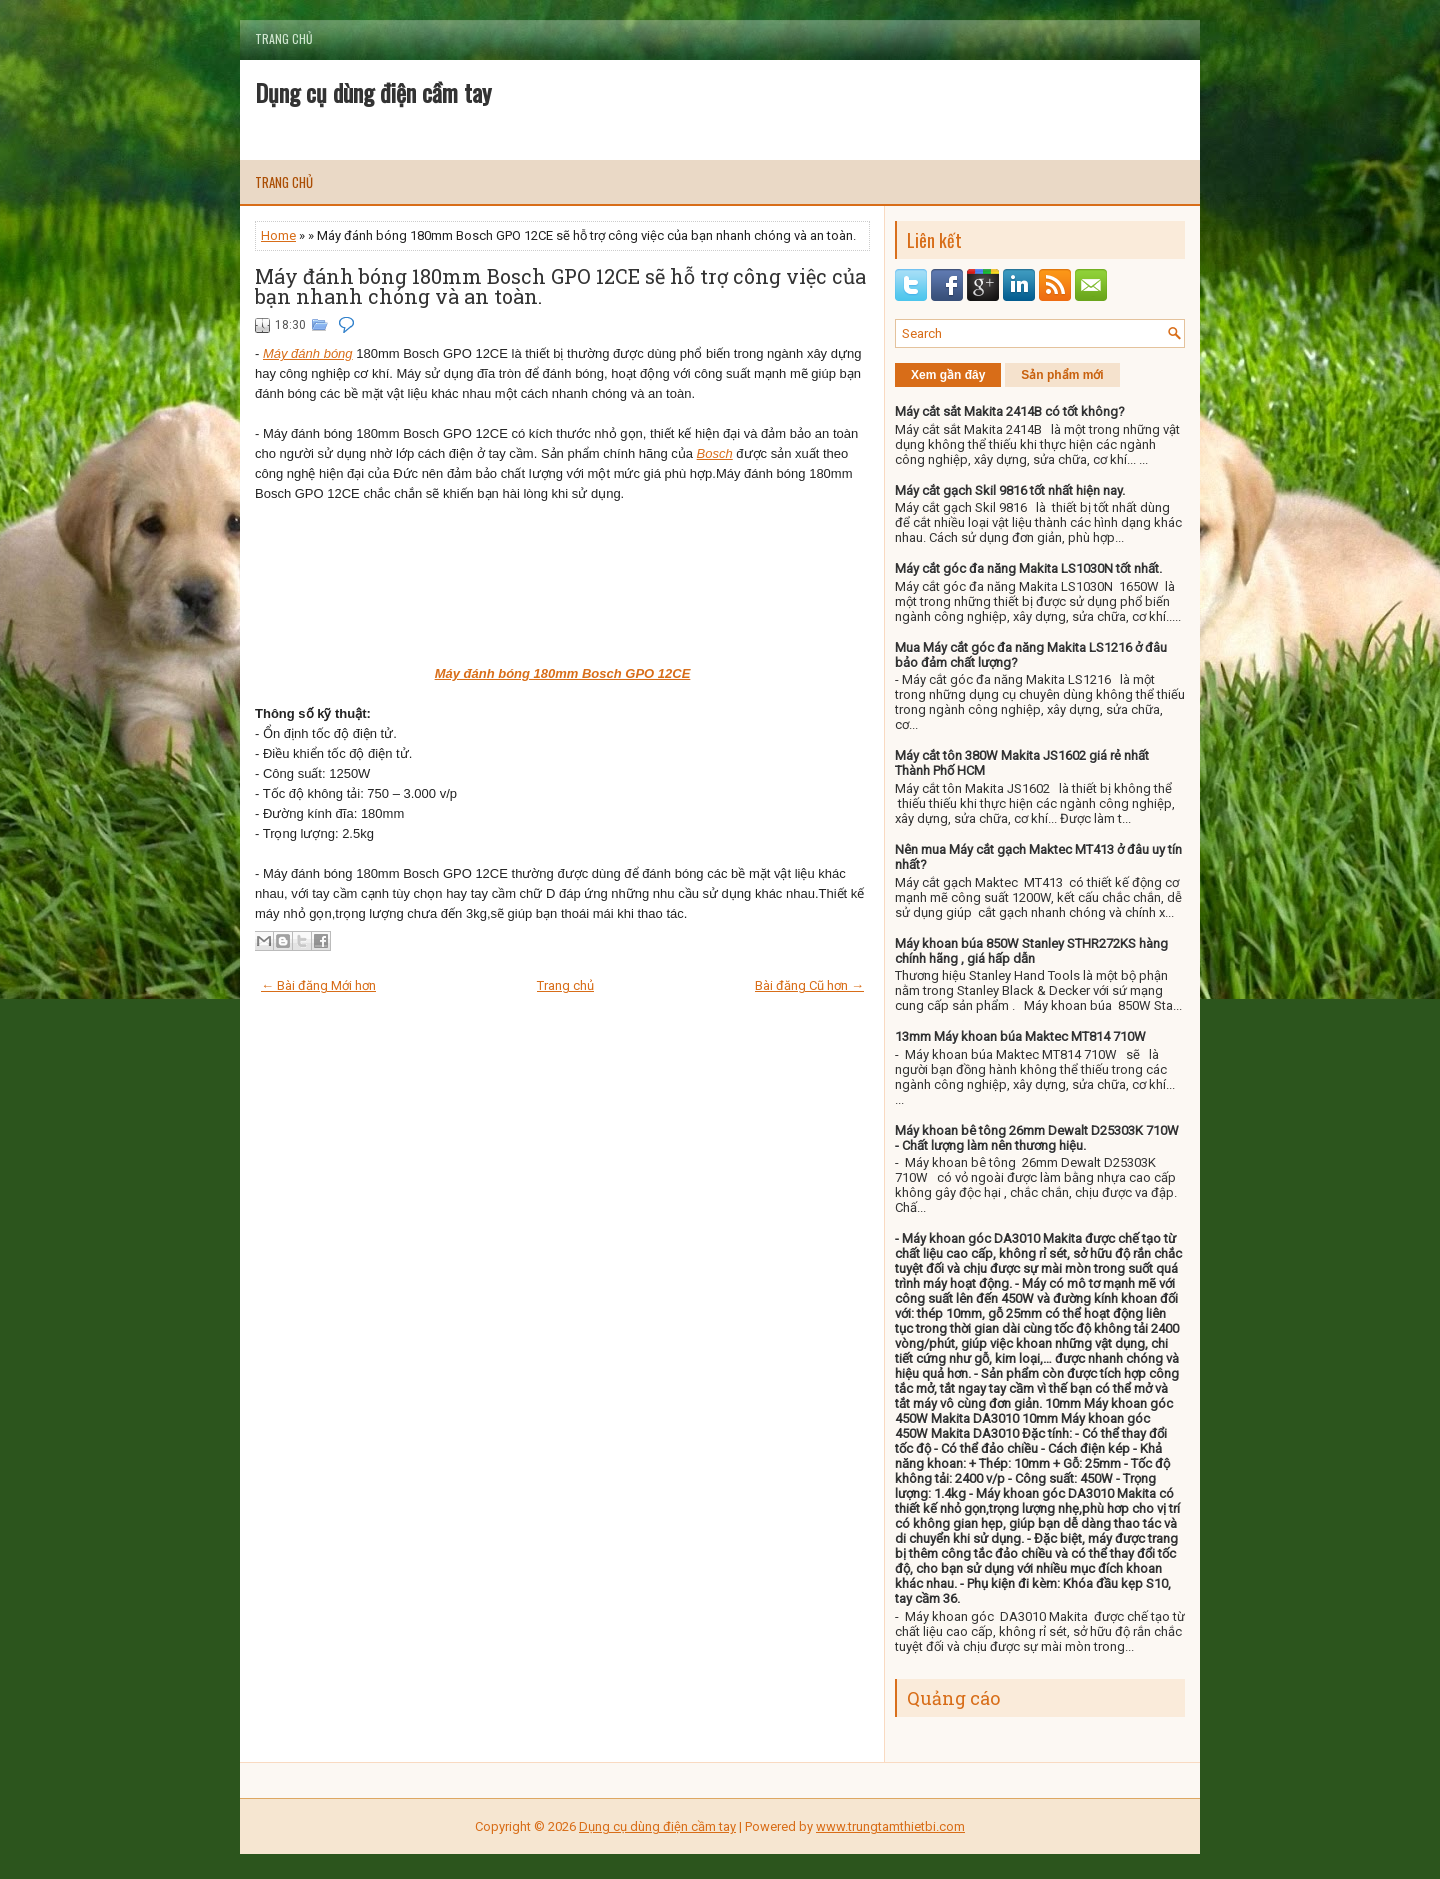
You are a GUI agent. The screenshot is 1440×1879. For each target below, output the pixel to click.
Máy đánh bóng (308, 353)
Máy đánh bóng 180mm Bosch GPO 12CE (563, 673)
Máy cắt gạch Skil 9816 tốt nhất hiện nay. (1010, 490)
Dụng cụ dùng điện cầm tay (373, 92)
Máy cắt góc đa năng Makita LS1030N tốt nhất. (1028, 568)
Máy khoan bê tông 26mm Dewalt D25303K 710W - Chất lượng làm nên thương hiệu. (1037, 1138)
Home (278, 235)
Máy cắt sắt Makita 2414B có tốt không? (1010, 411)
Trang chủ (284, 38)
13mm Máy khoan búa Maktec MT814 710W (1020, 1036)
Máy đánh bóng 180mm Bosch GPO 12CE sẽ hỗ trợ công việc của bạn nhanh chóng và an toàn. (560, 286)
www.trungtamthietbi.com (890, 1826)
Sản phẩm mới (1062, 375)
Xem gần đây (948, 375)
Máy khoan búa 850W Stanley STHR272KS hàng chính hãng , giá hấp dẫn (1031, 951)
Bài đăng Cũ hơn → (809, 985)
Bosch (715, 453)
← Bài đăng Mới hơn (318, 985)
